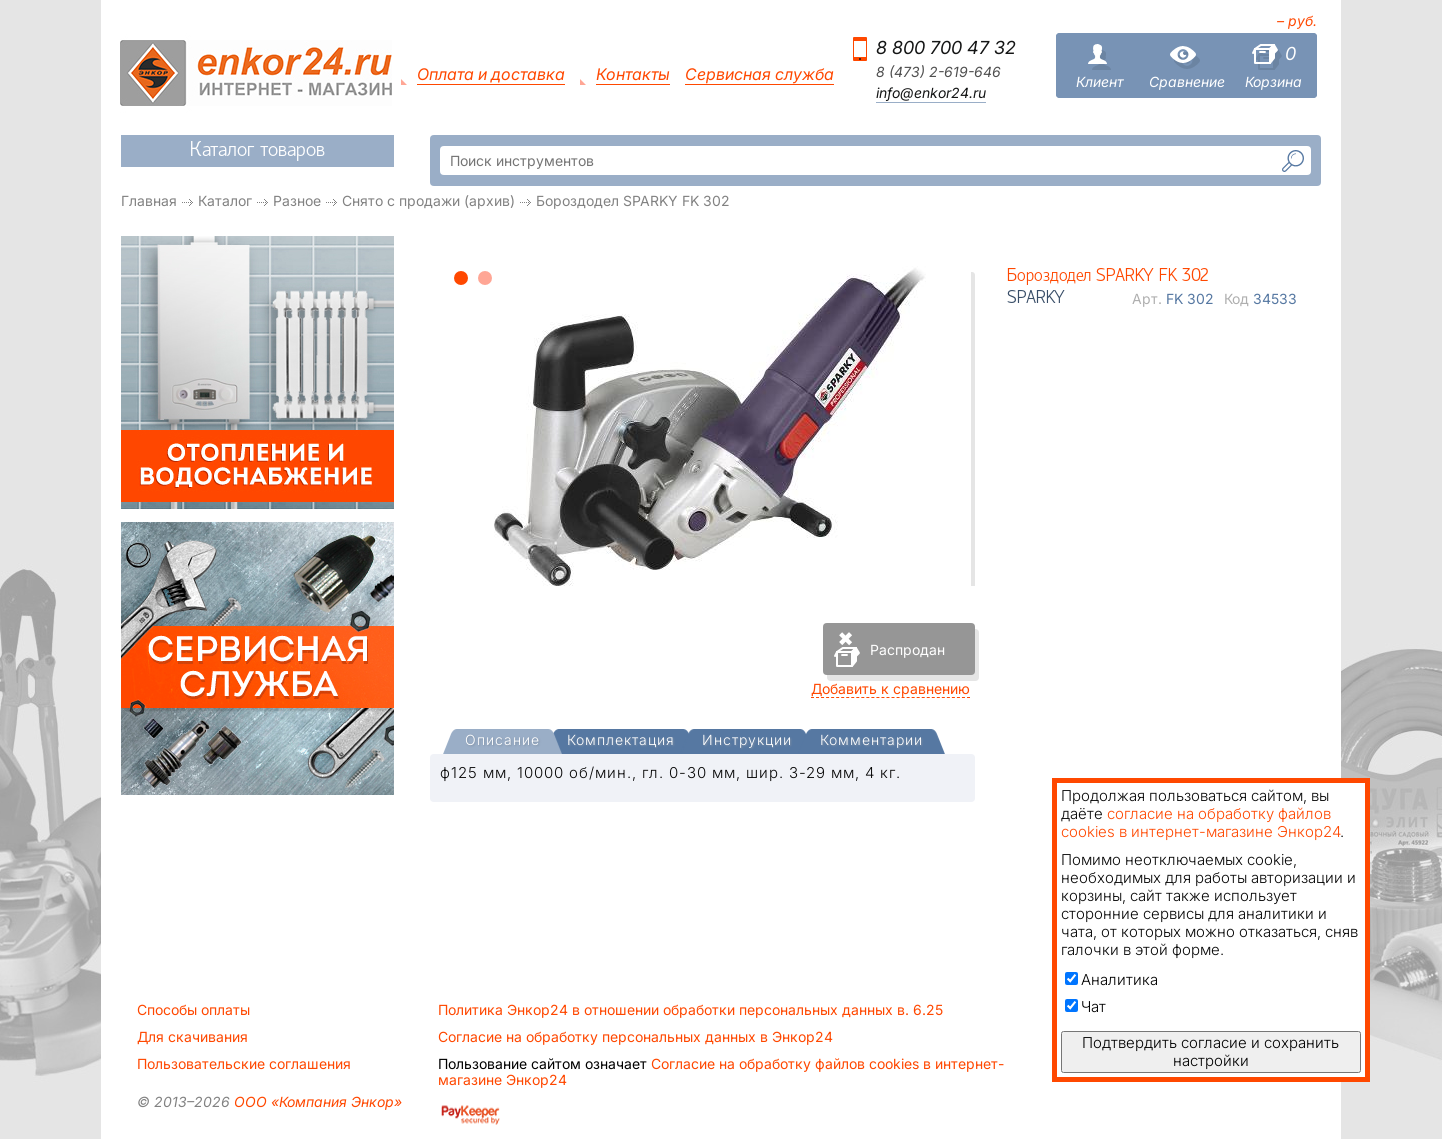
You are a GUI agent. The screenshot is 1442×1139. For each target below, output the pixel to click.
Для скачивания (192, 1037)
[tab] (502, 742)
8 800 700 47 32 (946, 47)
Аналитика (1111, 979)
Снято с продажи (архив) (428, 200)
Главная (149, 200)
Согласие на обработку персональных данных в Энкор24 (635, 1037)
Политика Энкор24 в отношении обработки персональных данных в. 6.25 (690, 1010)
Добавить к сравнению (890, 688)
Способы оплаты (193, 1010)
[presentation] (502, 741)
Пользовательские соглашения (244, 1064)
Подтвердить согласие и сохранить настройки (1210, 1051)
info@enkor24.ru (931, 93)
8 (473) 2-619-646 (938, 72)
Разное (297, 200)
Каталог (225, 200)
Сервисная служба (759, 74)
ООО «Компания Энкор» (316, 1101)
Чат (1085, 1006)
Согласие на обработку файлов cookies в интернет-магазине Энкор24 (721, 1072)
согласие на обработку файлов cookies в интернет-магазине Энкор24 (1200, 822)
